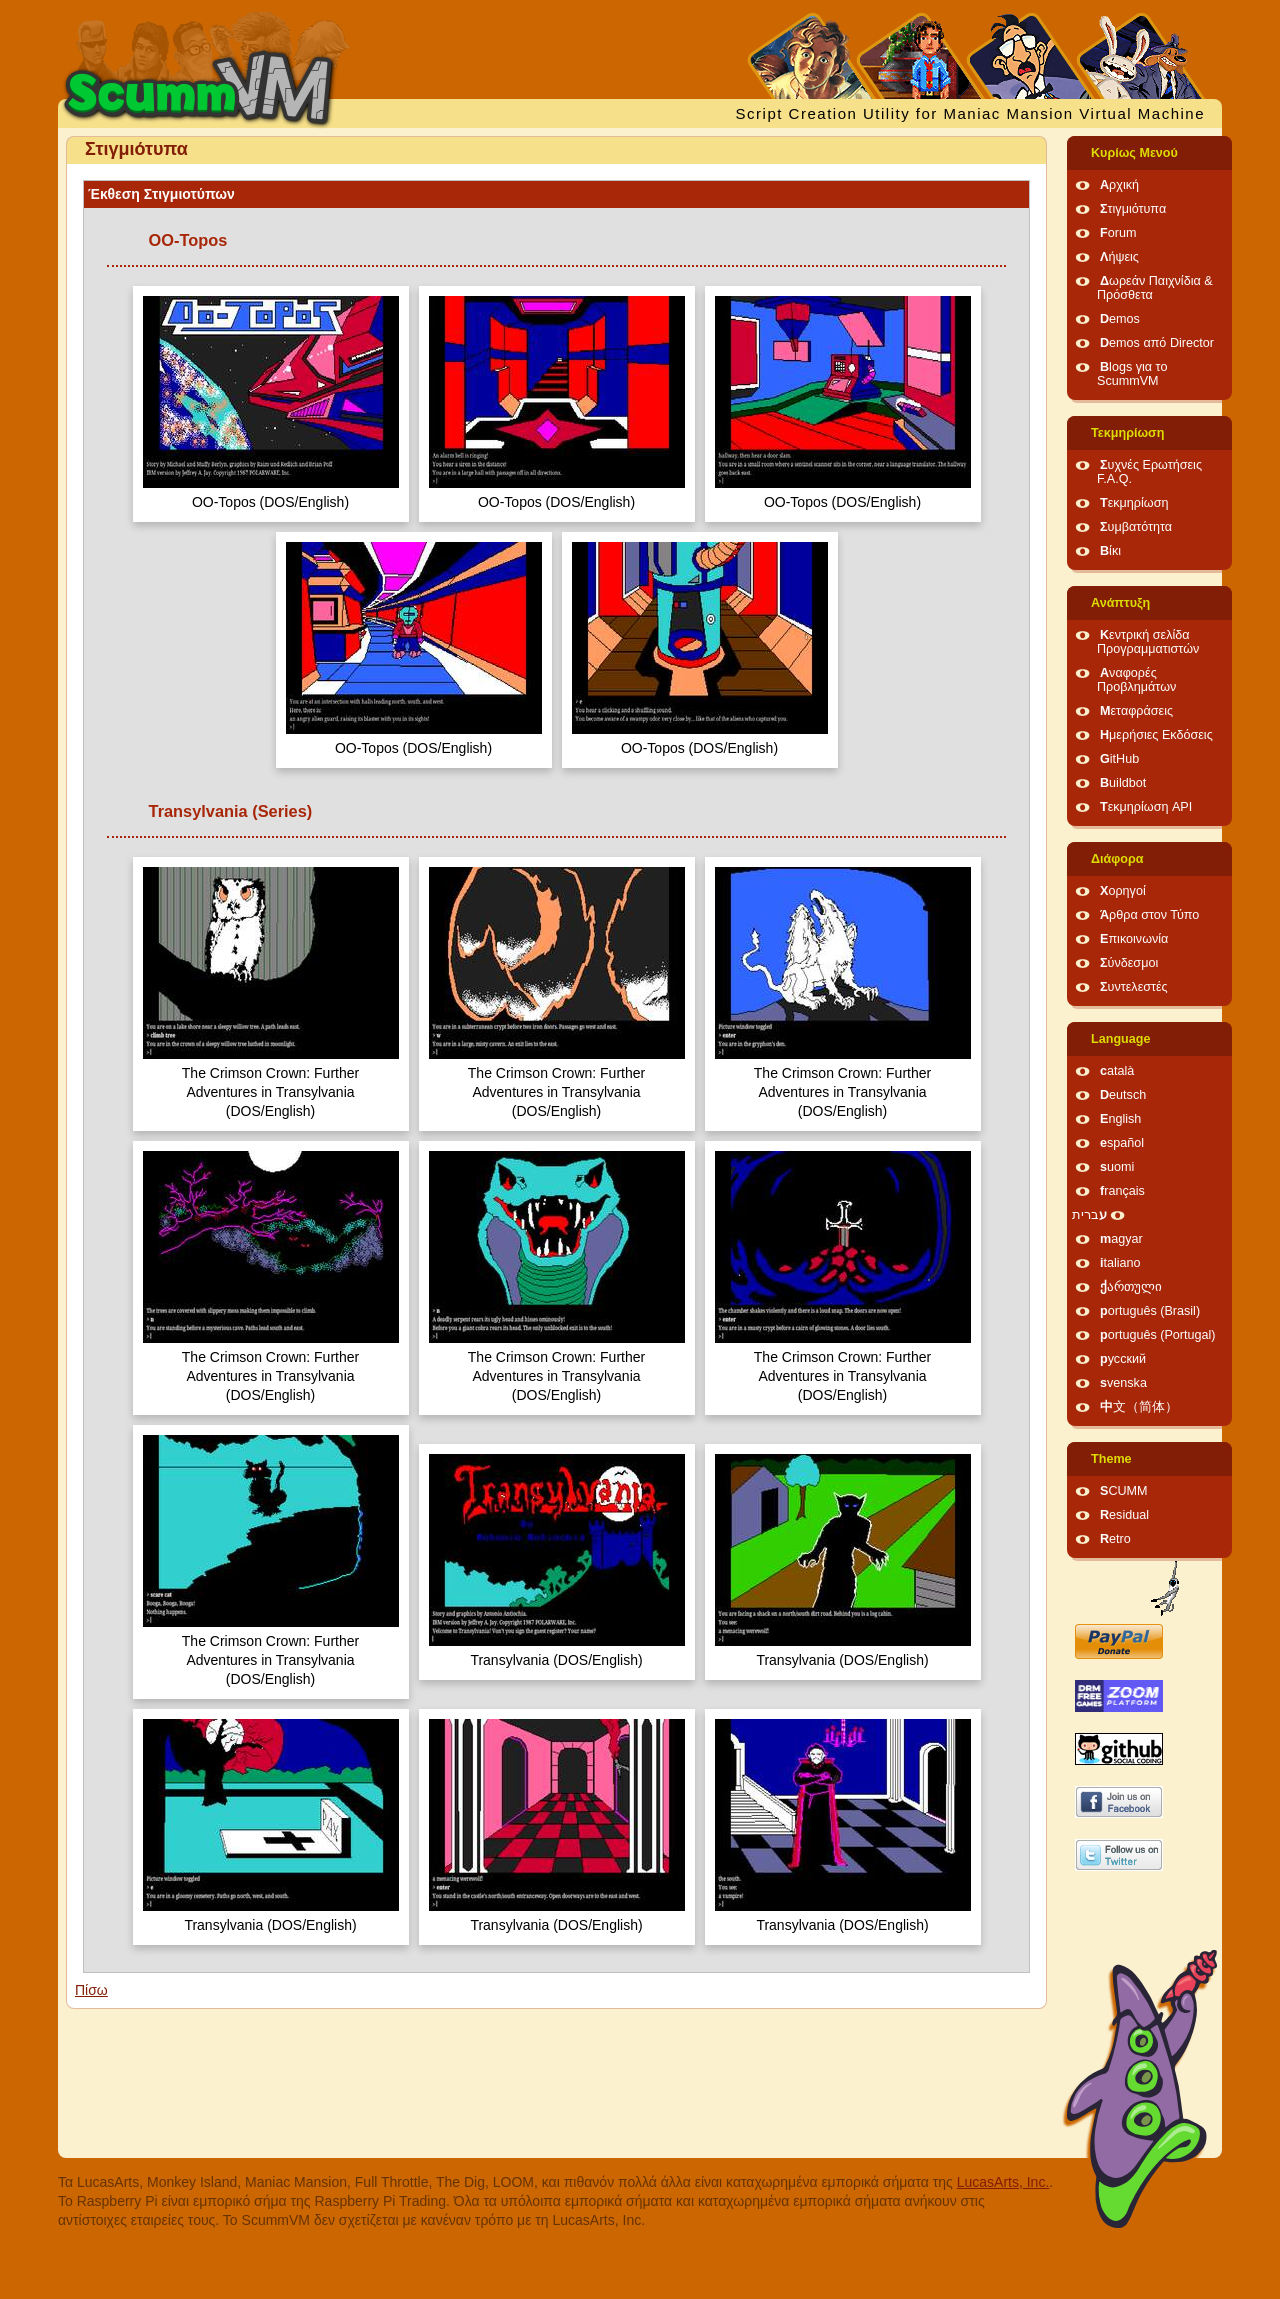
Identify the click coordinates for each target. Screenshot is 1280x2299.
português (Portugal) (1158, 1335)
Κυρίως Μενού (1134, 153)
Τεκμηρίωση (1127, 433)
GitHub (1119, 759)
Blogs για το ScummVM (1132, 374)
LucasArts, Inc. (1003, 2182)
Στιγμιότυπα (1133, 209)
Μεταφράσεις (1136, 711)
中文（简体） (1139, 1407)
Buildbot (1123, 783)
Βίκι (1110, 551)
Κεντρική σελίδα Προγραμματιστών (1148, 642)
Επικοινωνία (1134, 939)
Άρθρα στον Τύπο (1149, 915)
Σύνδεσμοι (1129, 963)
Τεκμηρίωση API (1146, 807)
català (1117, 1071)
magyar (1121, 1239)
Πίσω (91, 1990)
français (1122, 1191)
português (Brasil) (1150, 1311)
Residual (1124, 1515)
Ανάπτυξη (1120, 603)
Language (1120, 1039)
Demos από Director (1157, 343)
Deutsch (1123, 1095)
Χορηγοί (1123, 891)
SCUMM (1124, 1491)
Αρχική (1119, 185)
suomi (1117, 1167)
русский (1123, 1359)
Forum (1118, 233)
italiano (1120, 1263)
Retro (1115, 1539)
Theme (1111, 1459)
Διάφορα (1117, 859)
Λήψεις (1119, 257)
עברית (1089, 1215)
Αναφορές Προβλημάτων (1136, 680)
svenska (1123, 1383)
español (1122, 1143)
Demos (1120, 319)
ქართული (1131, 1287)
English (1120, 1119)
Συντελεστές (1134, 987)
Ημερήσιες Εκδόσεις (1156, 735)
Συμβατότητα (1136, 527)
